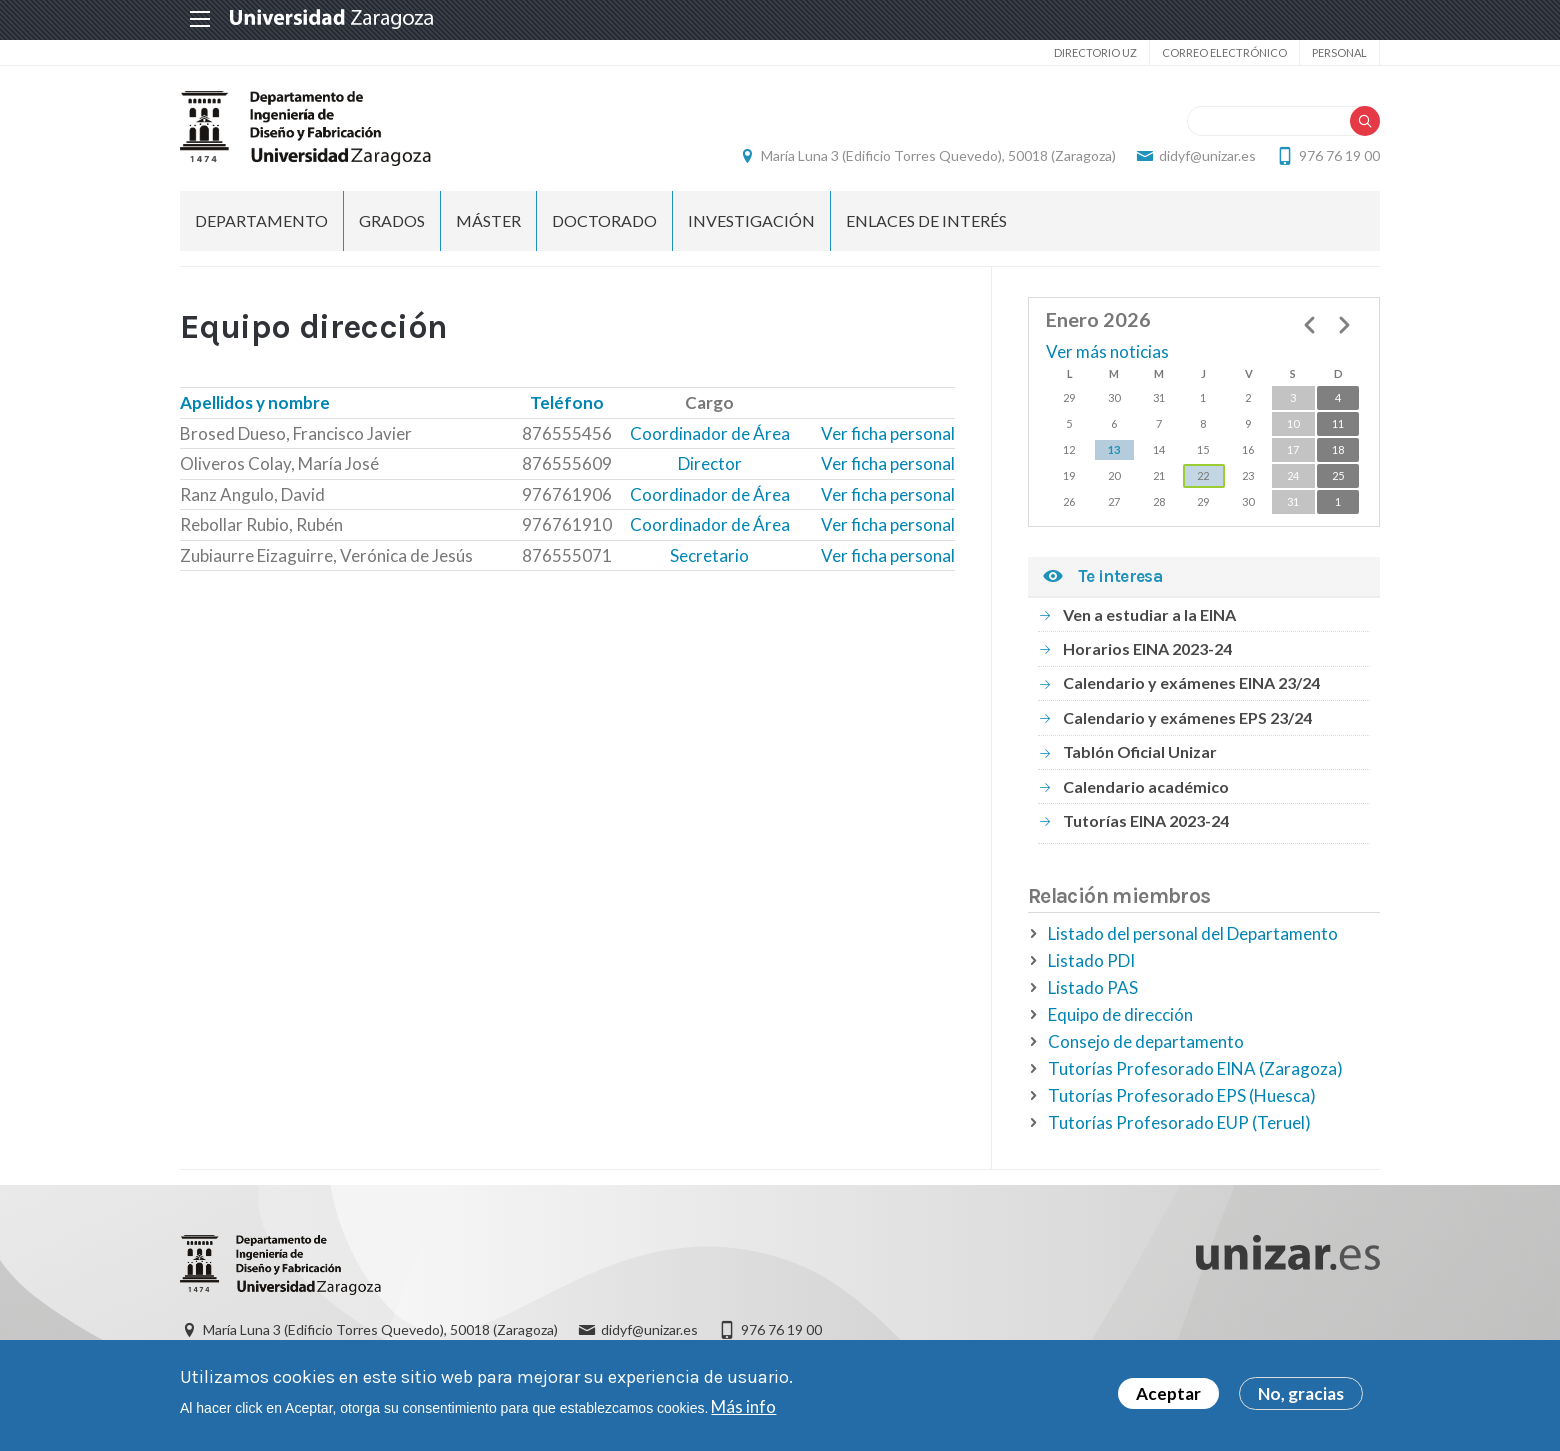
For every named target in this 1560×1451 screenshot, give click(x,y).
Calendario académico (1146, 786)
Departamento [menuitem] (261, 220)
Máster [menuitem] (488, 220)
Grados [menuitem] (392, 220)
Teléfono (567, 402)
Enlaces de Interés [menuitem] (926, 220)
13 (1114, 449)
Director (710, 463)
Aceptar (1168, 1397)
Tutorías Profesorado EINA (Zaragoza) (1195, 1068)
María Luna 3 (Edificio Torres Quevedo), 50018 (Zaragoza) (938, 155)
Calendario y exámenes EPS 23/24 (1187, 717)
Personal (1339, 52)
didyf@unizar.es (1207, 155)
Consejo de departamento (1146, 1041)
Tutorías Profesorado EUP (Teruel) (1179, 1122)
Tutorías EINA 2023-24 (1146, 820)
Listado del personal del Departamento (1193, 933)
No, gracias (1301, 1397)
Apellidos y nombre (255, 402)
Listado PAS (1093, 987)
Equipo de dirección (1120, 1014)
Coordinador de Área (710, 433)
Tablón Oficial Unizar (1140, 751)
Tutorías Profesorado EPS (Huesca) (1182, 1095)
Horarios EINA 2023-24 (1147, 648)
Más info (743, 1410)
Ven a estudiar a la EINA (1149, 614)
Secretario (709, 555)
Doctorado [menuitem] (604, 220)
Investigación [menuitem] (751, 220)
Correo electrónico (1224, 52)
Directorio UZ (1095, 52)
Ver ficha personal (888, 433)
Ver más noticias (1107, 351)
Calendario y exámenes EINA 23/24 (1191, 682)
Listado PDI (1091, 960)
